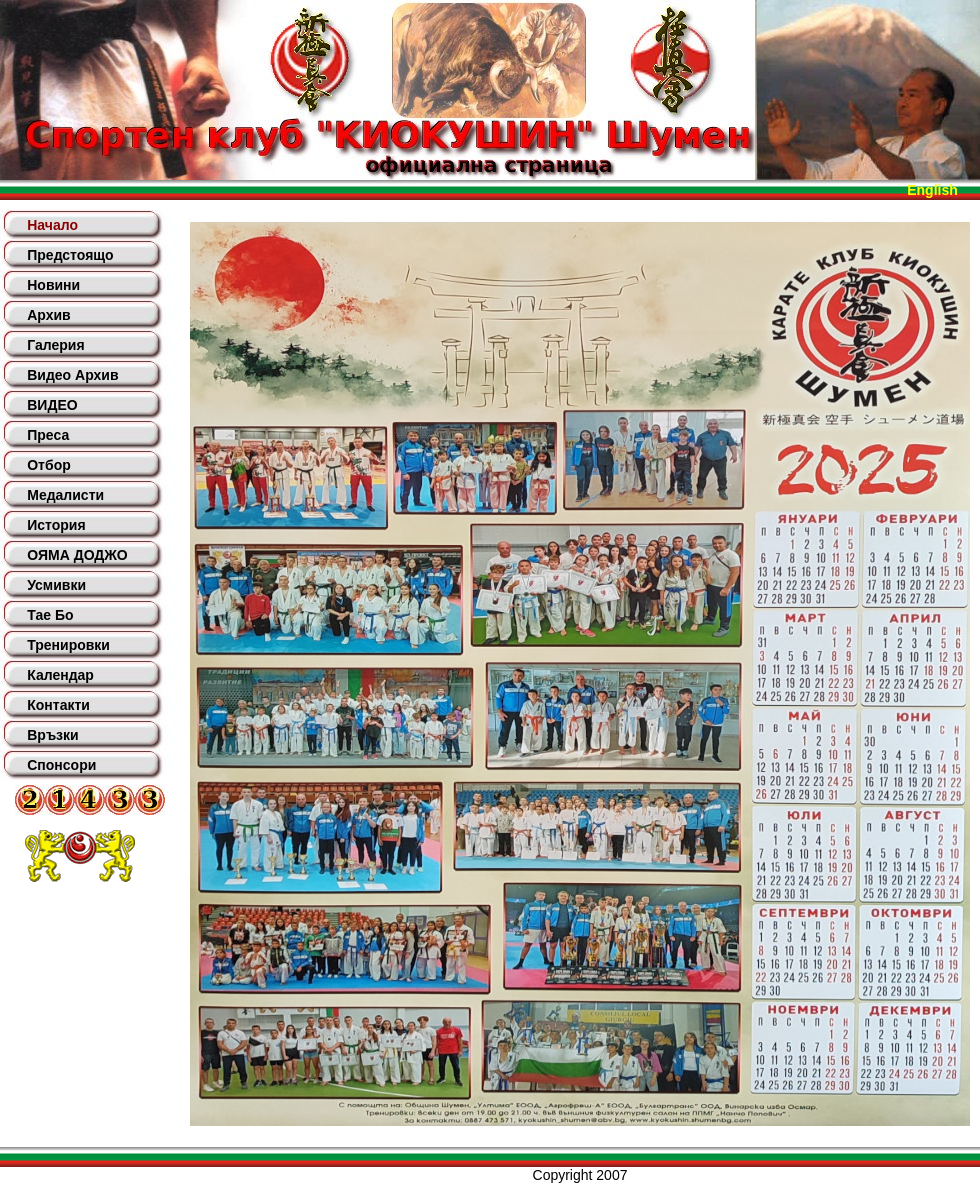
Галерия (55, 345)
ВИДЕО (52, 405)
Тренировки (68, 645)
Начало (52, 225)
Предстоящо (70, 255)
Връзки (52, 735)
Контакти (58, 705)
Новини (53, 285)
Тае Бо (50, 615)
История (56, 525)
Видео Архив (72, 375)
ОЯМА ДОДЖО (77, 555)
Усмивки (56, 585)
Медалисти (65, 495)
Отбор (49, 465)
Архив (48, 315)
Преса (48, 435)
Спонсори (61, 765)
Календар (60, 675)
